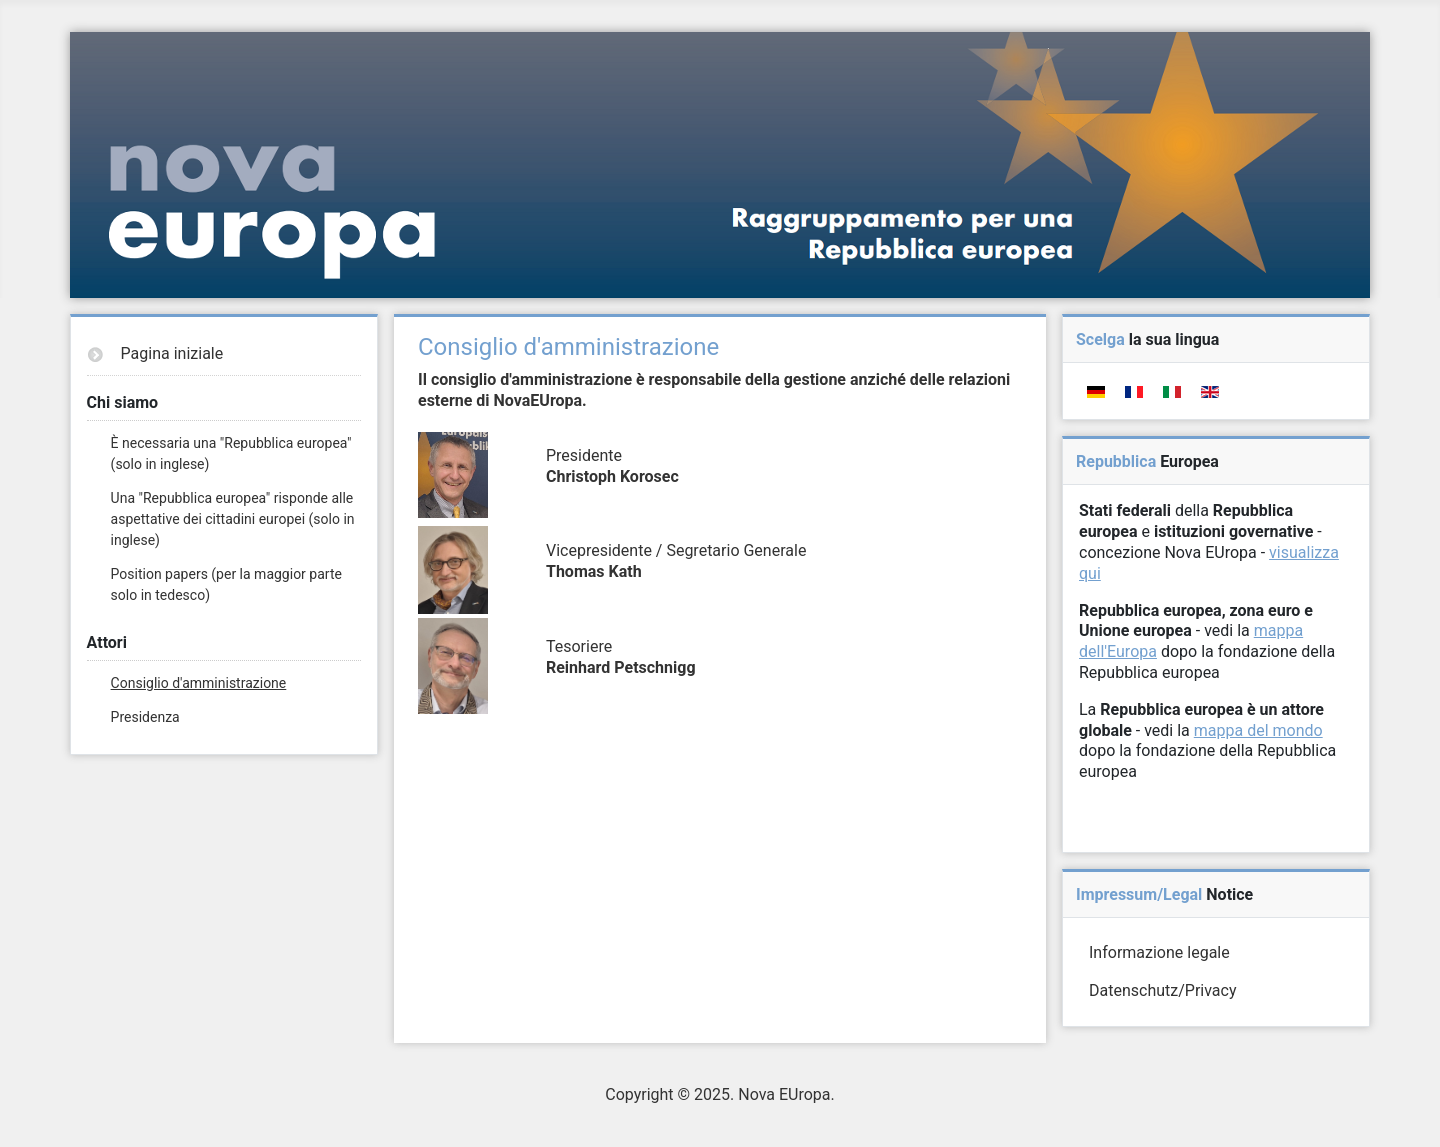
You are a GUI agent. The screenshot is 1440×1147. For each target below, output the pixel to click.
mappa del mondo (1258, 730)
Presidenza (145, 717)
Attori (107, 642)
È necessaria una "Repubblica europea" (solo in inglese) (231, 453)
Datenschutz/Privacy (1162, 990)
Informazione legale (1159, 952)
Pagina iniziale (172, 353)
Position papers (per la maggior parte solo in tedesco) (226, 584)
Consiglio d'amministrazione (199, 683)
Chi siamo (123, 402)
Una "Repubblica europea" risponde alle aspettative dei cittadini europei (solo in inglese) (233, 519)
